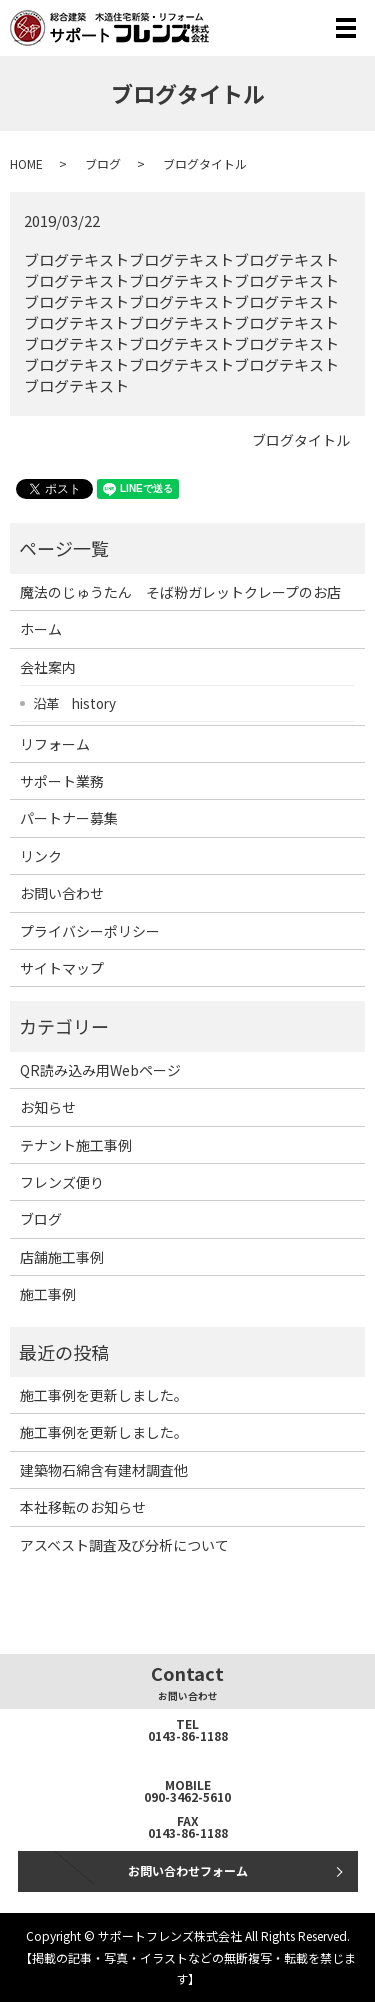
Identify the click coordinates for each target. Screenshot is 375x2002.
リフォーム (55, 744)
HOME (26, 163)
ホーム (41, 629)
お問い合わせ (62, 893)
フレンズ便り (62, 1182)
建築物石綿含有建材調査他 (104, 1470)
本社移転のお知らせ (83, 1507)
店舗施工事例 (62, 1257)
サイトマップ (62, 968)
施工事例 (48, 1294)
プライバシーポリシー (90, 931)
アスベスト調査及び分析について (124, 1545)
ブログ (103, 163)
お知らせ (48, 1107)
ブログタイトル (301, 440)
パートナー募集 (69, 818)
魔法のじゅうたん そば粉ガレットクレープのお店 (180, 592)
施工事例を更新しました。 (104, 1395)
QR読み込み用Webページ (100, 1070)
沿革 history (74, 703)
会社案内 (48, 667)
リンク (41, 856)
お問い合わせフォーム (188, 1870)
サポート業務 (62, 781)
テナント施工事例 (76, 1145)
